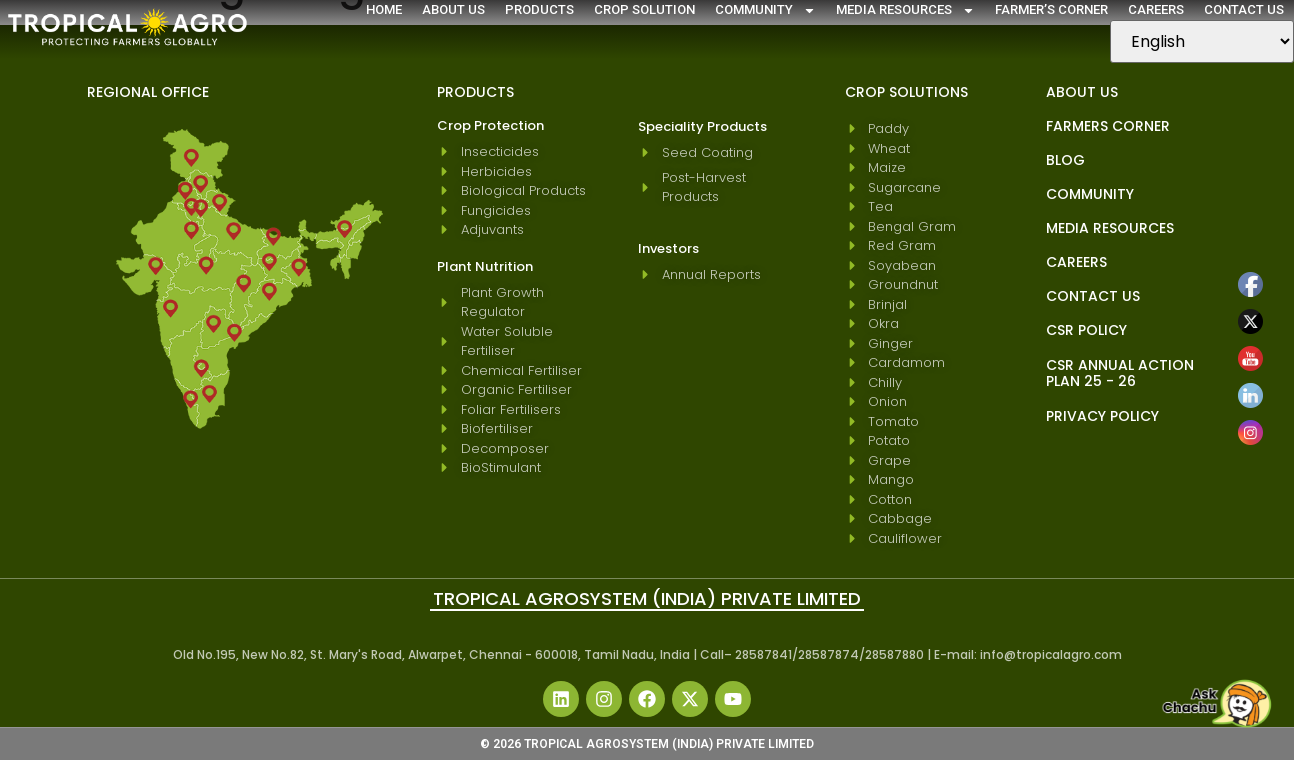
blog (1065, 160)
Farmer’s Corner (1051, 9)
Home (384, 9)
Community (765, 10)
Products (539, 9)
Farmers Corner (1108, 126)
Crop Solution (644, 9)
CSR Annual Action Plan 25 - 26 (1120, 373)
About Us (453, 9)
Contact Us (1244, 9)
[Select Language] (1202, 41)
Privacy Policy (1102, 416)
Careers (1156, 9)
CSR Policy (1086, 330)
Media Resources (905, 10)
